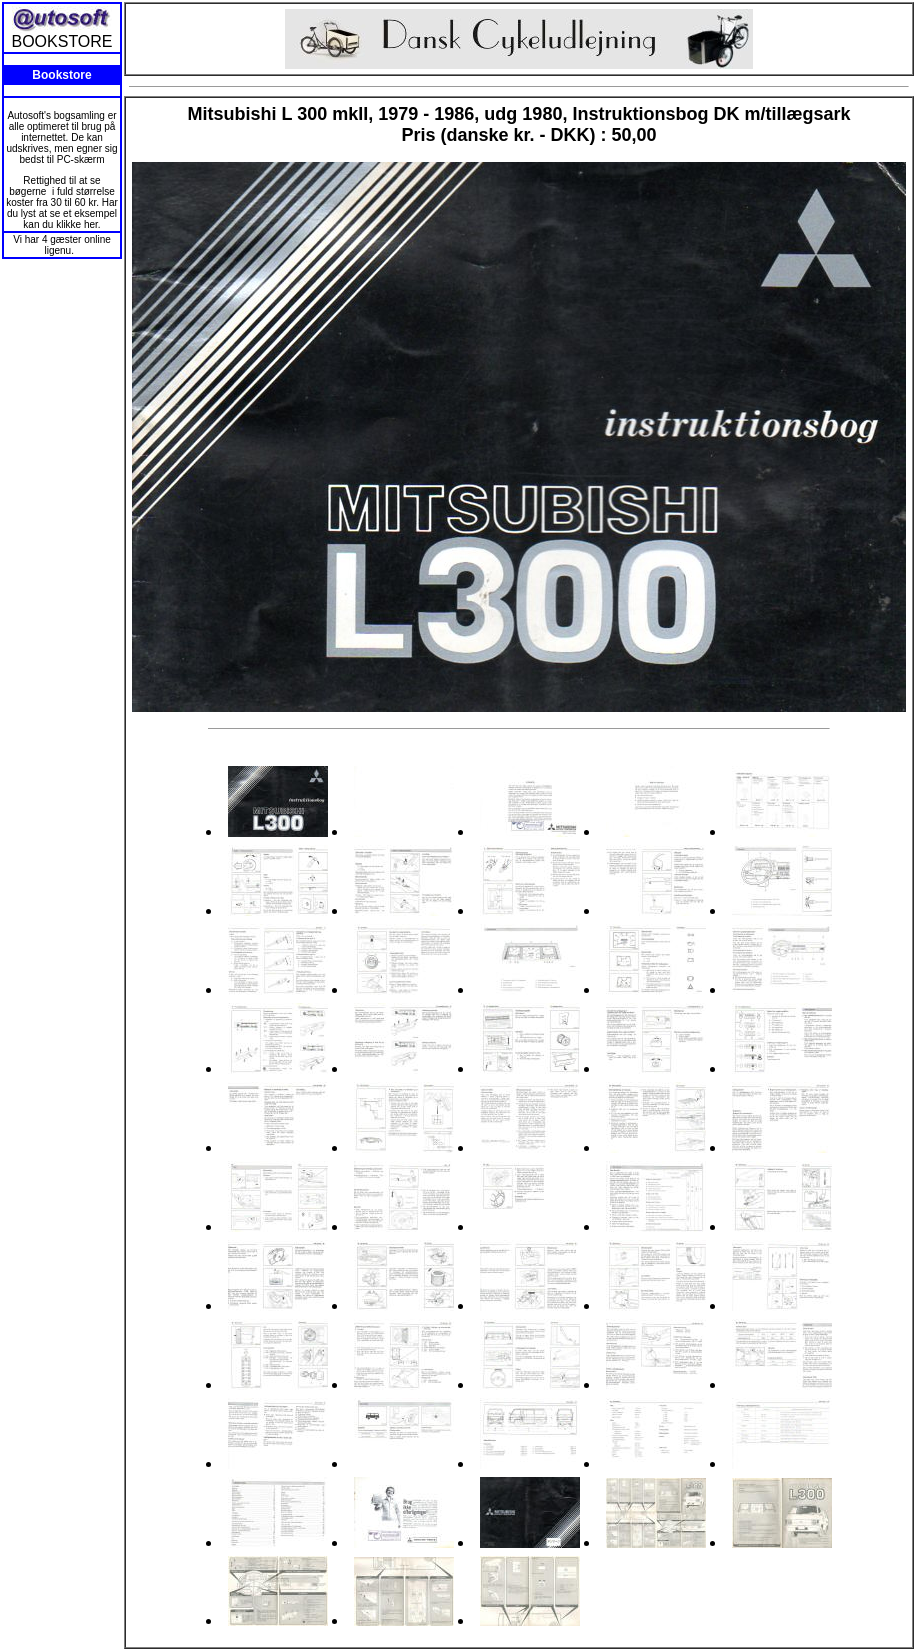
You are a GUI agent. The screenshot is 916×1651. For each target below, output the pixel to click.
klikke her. (78, 224)
